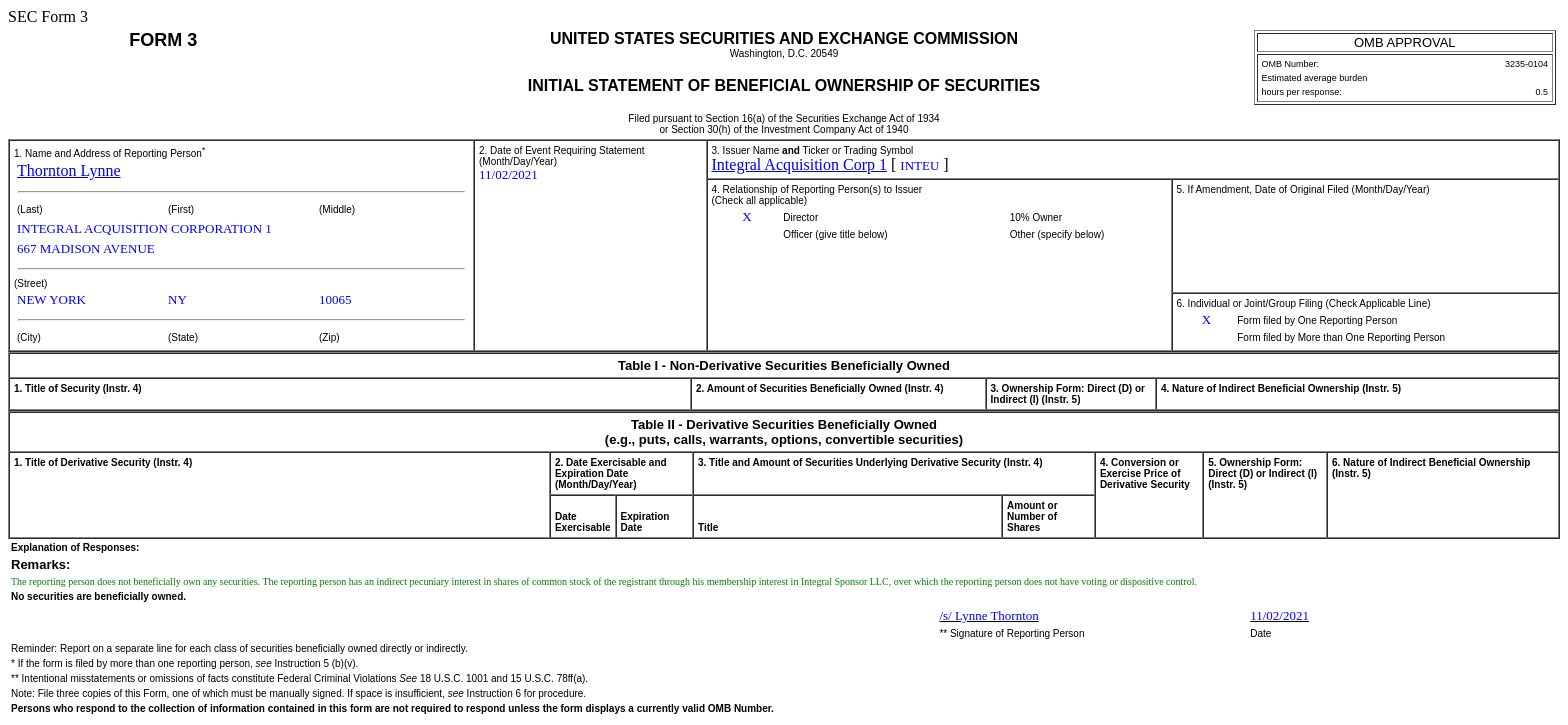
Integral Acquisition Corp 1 (800, 164)
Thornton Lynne (69, 170)
